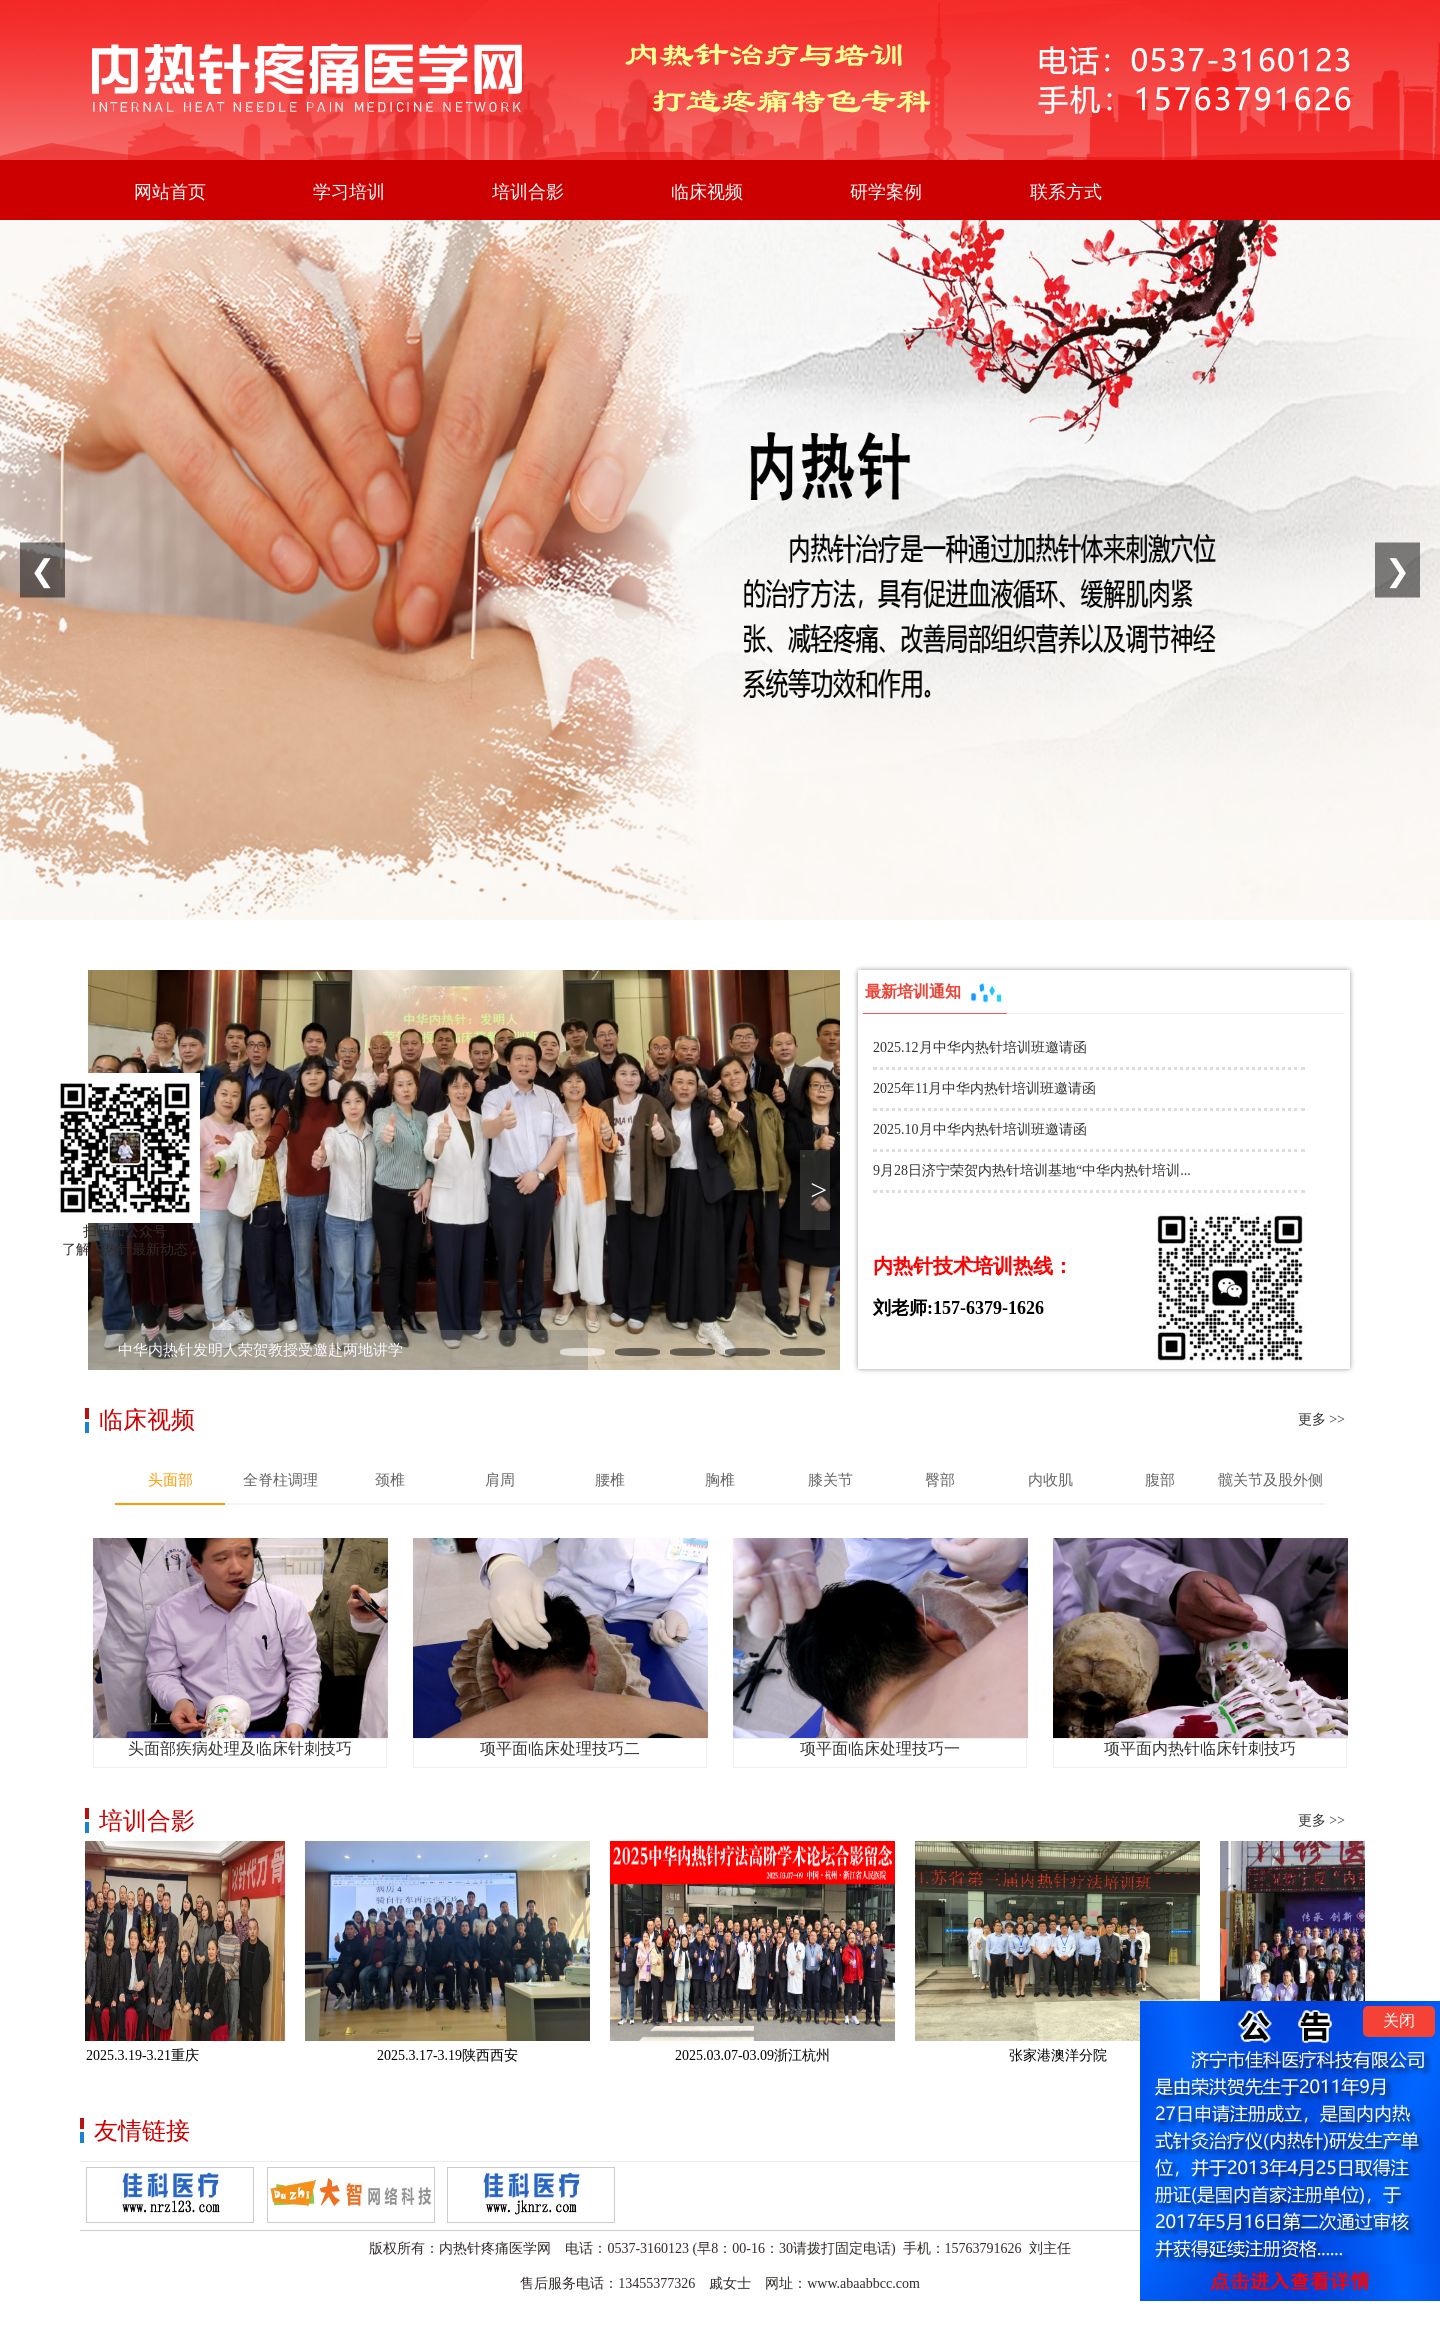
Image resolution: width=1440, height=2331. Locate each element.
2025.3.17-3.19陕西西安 (454, 2055)
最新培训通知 (935, 993)
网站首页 (170, 192)
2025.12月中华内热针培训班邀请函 (980, 1047)
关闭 (1399, 2020)
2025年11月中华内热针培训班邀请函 (984, 1088)
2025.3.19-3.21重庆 (149, 2055)
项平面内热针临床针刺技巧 (1200, 1748)
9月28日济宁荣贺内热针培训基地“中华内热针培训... (1032, 1170)
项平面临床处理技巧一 (880, 1748)
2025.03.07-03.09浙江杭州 (759, 2055)
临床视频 (707, 192)
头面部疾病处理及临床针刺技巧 (240, 1748)
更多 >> (1321, 1419)
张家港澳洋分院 (1065, 2055)
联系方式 (1066, 192)
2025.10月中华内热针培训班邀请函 (980, 1129)
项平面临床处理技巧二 (560, 1748)
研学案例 (886, 192)
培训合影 (528, 192)
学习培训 (349, 192)
